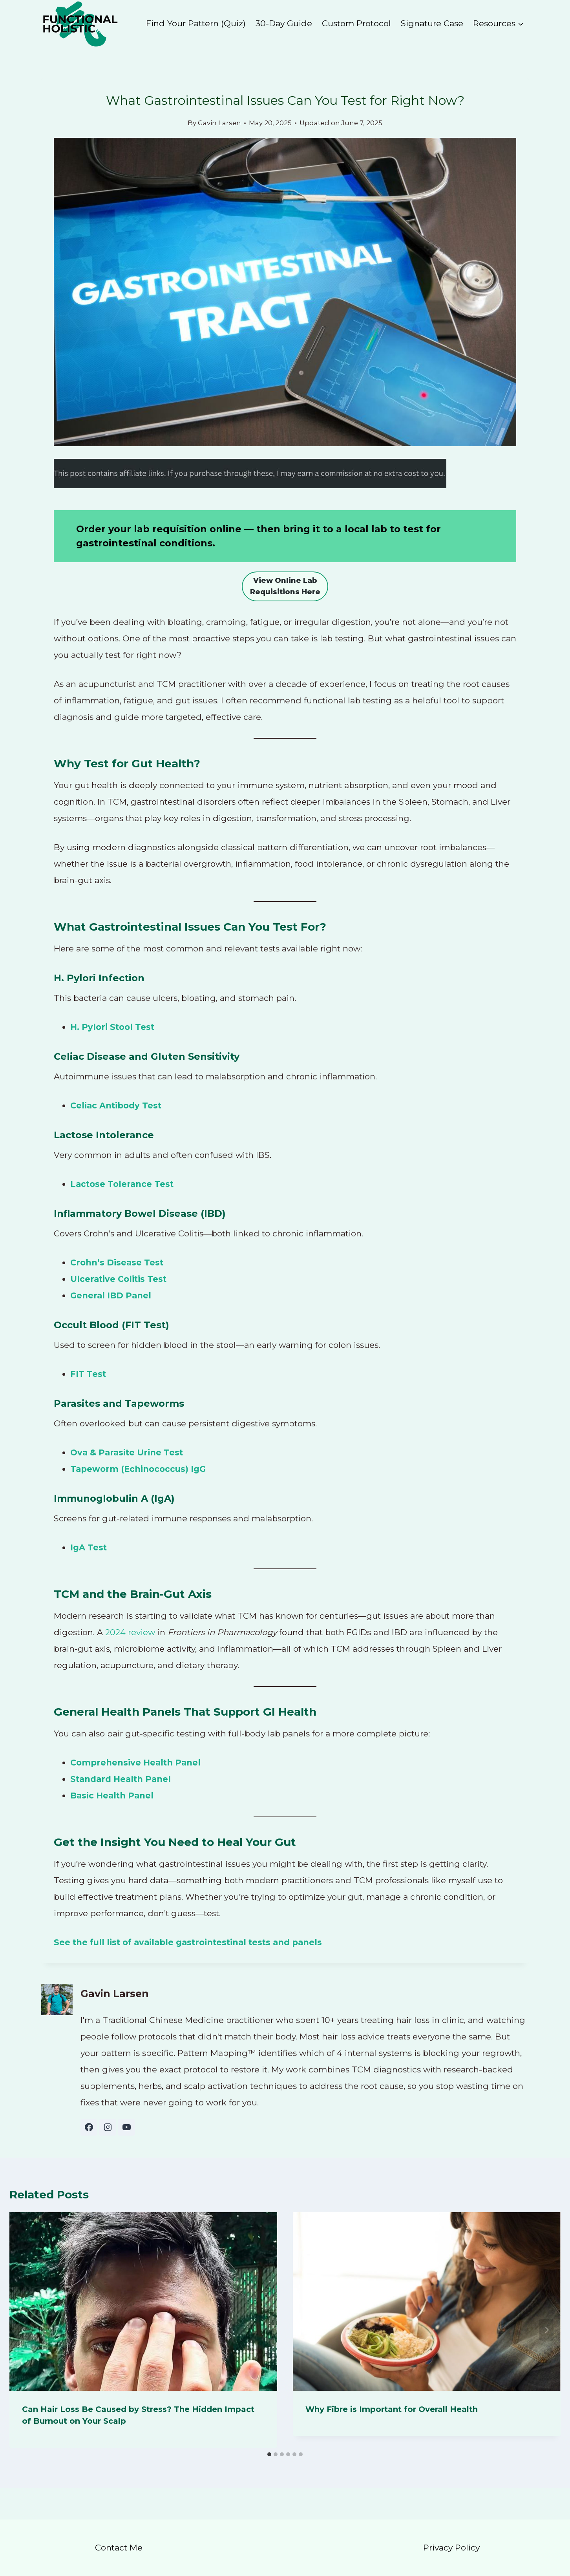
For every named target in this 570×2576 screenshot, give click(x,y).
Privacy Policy (451, 2547)
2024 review (130, 1632)
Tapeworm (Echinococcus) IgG (138, 1469)
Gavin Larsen (219, 123)
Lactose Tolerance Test (122, 1184)
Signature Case (432, 23)
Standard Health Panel (120, 1779)
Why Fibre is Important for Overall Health (391, 2409)
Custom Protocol (356, 23)
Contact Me (118, 2547)
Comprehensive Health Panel (135, 1762)
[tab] (269, 2454)
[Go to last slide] (23, 2329)
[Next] (546, 2329)
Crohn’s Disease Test (116, 1262)
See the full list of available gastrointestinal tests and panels (188, 1942)
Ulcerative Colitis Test (118, 1279)
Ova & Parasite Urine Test (126, 1452)
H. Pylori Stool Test (112, 1027)
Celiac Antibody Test (115, 1105)
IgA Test (88, 1547)
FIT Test (88, 1374)
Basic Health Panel (111, 1795)
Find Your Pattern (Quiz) (196, 23)
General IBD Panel (110, 1295)
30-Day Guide (284, 23)
